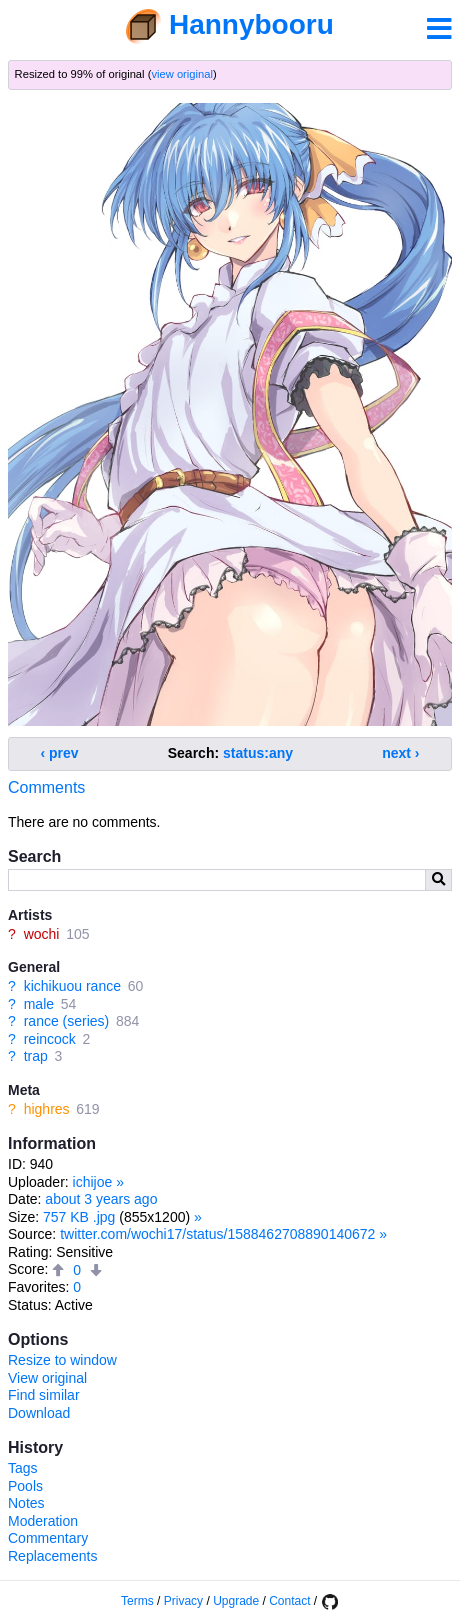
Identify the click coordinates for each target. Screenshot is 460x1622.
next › (400, 753)
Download (39, 1413)
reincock (50, 1039)
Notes (26, 1503)
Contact (289, 1601)
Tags (23, 1468)
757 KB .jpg (79, 1217)
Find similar (44, 1395)
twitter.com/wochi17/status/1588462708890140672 (217, 1234)
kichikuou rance (72, 986)
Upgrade (236, 1601)
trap (36, 1056)
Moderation (43, 1521)
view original (182, 74)
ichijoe (93, 1182)
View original (47, 1378)
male (39, 1004)
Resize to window (62, 1360)
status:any (258, 753)
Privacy (183, 1601)
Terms (137, 1601)
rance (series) (67, 1021)
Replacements (53, 1556)
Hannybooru (251, 24)
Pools (25, 1486)
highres (47, 1109)
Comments (46, 787)
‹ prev (60, 753)
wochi (42, 934)
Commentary (48, 1538)
